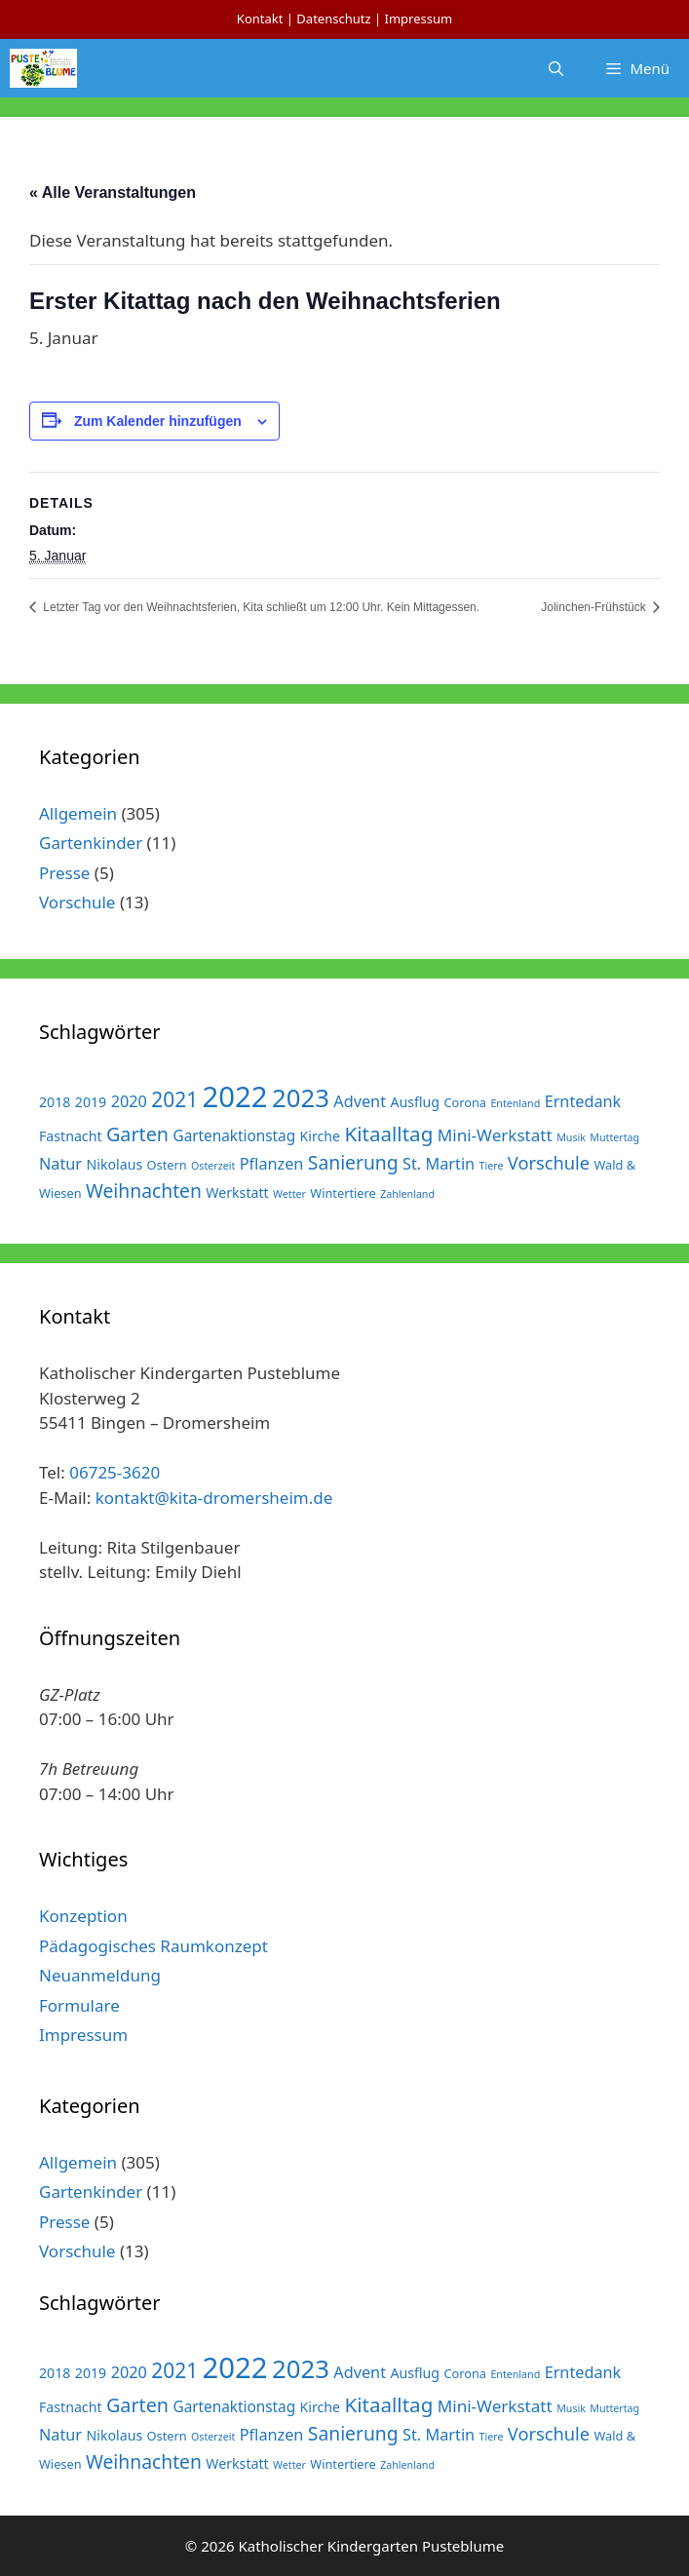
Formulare (79, 2005)
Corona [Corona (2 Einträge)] (464, 1102)
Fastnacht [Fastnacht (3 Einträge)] (70, 1136)
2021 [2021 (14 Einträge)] (174, 1099)
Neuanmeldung (100, 1975)
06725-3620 (114, 1472)
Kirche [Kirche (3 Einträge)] (320, 1136)
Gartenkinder (90, 842)
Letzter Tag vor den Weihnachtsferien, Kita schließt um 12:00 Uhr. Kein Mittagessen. (259, 607)
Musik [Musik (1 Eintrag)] (571, 1137)
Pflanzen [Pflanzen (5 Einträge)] (272, 1163)
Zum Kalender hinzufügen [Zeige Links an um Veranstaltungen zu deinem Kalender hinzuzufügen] (158, 421)
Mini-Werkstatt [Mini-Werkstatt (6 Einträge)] (495, 1135)
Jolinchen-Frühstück (595, 607)
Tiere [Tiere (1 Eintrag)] (491, 1166)
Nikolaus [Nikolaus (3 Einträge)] (115, 1164)
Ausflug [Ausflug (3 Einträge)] (415, 1102)
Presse (64, 873)
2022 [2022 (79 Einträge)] (235, 1096)
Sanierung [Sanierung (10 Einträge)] (353, 1162)
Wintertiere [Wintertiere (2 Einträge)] (342, 1193)
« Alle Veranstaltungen (112, 192)
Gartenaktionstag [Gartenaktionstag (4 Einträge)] (233, 1135)
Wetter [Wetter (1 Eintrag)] (289, 1194)
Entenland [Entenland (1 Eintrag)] (515, 1103)
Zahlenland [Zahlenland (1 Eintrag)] (407, 1194)
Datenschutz (333, 18)
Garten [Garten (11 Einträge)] (137, 1134)
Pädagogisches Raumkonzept (153, 1946)
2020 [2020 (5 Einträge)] (129, 1101)
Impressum (418, 18)
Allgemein (78, 813)
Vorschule (77, 902)
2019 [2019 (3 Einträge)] (90, 1102)
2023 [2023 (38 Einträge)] (300, 1098)
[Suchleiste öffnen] (556, 68)
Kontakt (260, 18)
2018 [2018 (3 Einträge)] (54, 1102)
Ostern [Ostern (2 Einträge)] (167, 1164)
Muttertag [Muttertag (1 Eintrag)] (614, 1137)
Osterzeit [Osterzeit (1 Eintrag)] (213, 1166)
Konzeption (83, 1915)
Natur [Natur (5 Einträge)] (60, 1163)
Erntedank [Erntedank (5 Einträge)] (583, 1101)
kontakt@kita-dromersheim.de (214, 1497)
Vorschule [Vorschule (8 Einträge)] (549, 1162)
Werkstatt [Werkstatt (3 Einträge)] (237, 1192)
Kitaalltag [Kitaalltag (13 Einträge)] (389, 1133)
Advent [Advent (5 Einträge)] (359, 1101)
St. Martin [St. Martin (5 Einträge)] (438, 1163)
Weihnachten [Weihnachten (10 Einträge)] (144, 1190)
